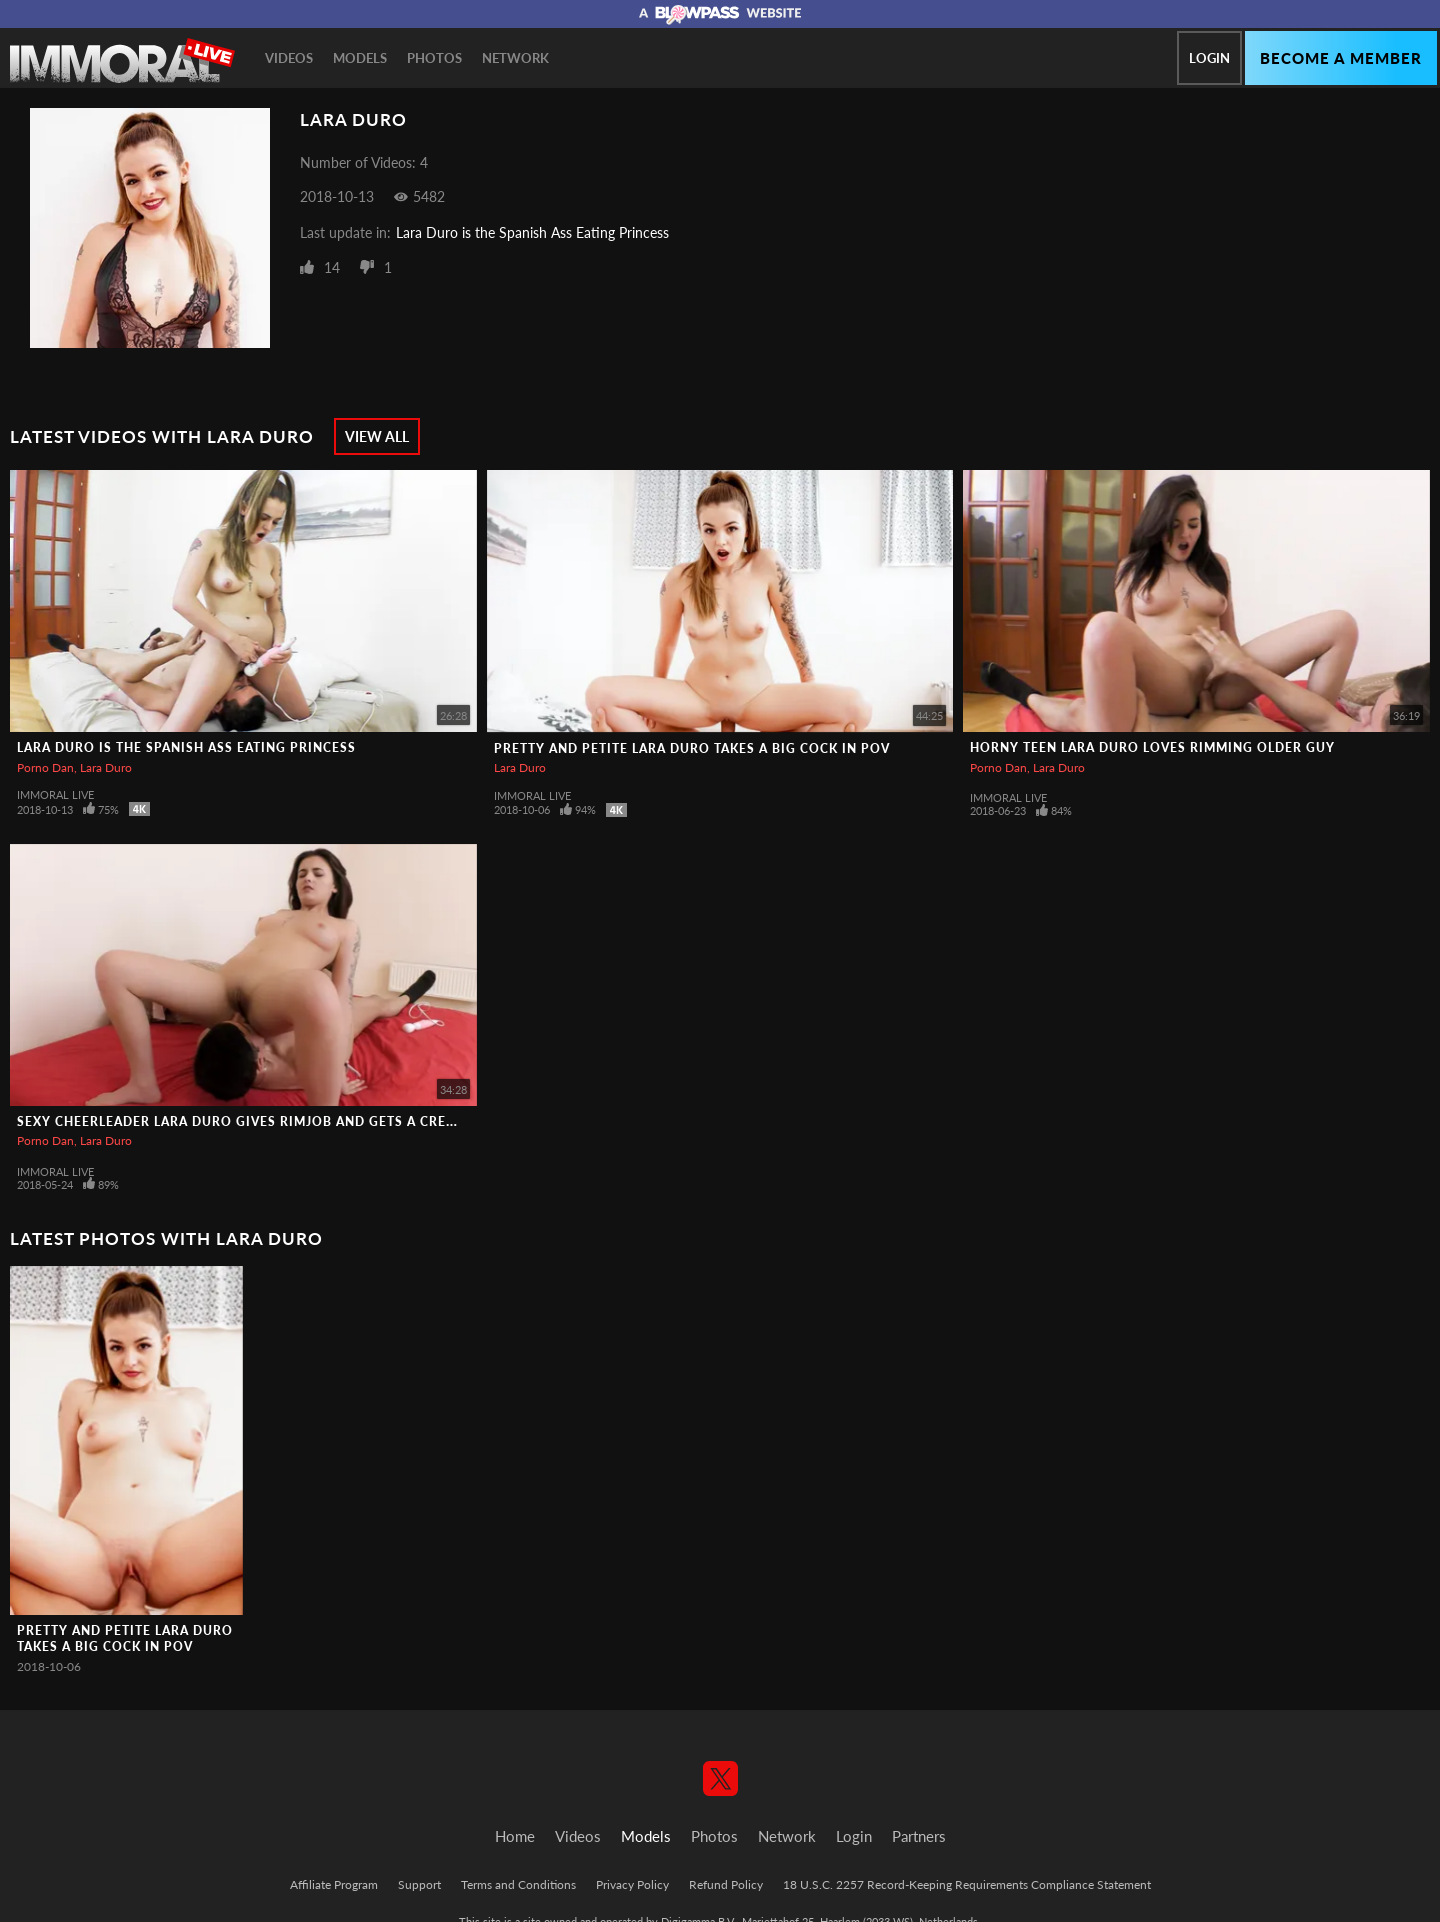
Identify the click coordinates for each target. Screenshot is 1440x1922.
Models (360, 58)
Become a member (1341, 58)
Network (515, 58)
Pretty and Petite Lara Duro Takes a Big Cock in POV (692, 748)
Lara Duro (106, 767)
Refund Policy (726, 1884)
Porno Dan (45, 767)
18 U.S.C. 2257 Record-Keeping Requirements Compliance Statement (967, 1884)
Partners (919, 1836)
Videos (289, 58)
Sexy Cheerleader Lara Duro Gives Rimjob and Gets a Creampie (253, 1121)
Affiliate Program (334, 1884)
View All (377, 436)
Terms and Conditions (518, 1884)
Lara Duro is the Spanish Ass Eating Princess (532, 232)
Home (515, 1836)
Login (1209, 58)
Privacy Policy (632, 1884)
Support (419, 1884)
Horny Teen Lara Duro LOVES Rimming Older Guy (1152, 747)
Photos (434, 58)
